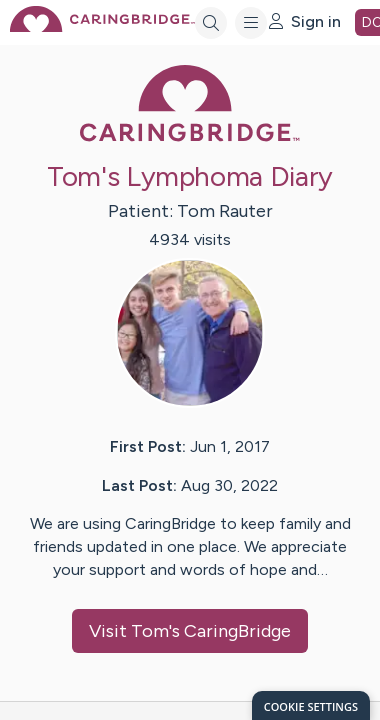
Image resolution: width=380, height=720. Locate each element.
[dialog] (311, 705)
